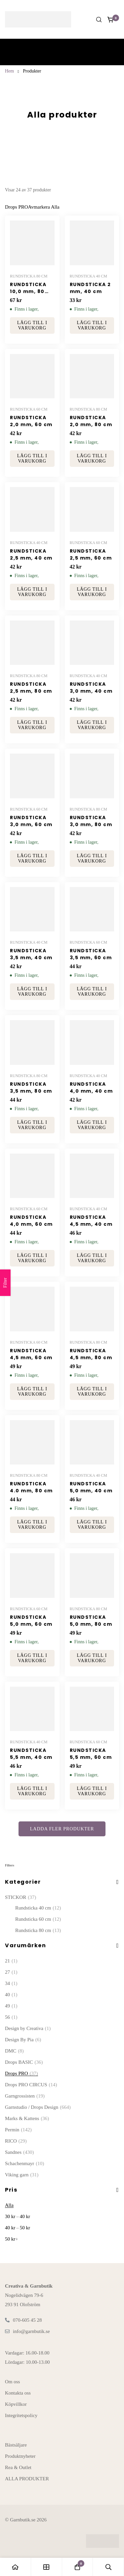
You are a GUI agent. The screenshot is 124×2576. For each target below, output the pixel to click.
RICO (16, 2141)
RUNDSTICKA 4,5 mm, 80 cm (91, 1354)
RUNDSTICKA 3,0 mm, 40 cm (91, 687)
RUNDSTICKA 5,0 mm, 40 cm (91, 1487)
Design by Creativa (28, 2028)
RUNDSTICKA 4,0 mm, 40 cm (91, 1087)
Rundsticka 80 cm (38, 1930)
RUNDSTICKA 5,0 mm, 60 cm (31, 1620)
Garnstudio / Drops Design (38, 2107)
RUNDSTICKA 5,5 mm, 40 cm (31, 1753)
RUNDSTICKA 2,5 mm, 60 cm (91, 554)
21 (11, 1961)
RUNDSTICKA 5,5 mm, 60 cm (91, 1753)
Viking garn (21, 2174)
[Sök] (99, 19)
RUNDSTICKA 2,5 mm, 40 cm (31, 554)
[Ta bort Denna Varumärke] (16, 207)
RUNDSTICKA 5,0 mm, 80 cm (91, 1620)
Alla (9, 2205)
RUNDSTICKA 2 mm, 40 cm (90, 288)
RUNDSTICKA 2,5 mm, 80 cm (31, 687)
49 (11, 2006)
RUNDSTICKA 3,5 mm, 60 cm (91, 954)
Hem (9, 71)
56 (11, 2017)
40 (11, 1994)
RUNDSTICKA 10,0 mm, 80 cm (28, 291)
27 (11, 1972)
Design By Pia (23, 2039)
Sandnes (19, 2152)
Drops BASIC (24, 2062)
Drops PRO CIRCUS (31, 2084)
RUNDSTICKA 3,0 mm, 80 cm (91, 821)
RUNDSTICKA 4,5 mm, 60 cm (31, 1354)
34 (11, 1983)
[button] (32, 325)
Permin (18, 2129)
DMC (14, 2051)
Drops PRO (21, 2073)
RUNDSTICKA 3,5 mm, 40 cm (31, 954)
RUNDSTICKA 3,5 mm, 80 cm (31, 1087)
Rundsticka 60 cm (38, 1919)
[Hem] (15, 2567)
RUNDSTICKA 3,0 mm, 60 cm (31, 821)
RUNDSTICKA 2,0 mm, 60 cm (31, 421)
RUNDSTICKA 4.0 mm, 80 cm (31, 1487)
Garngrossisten (25, 2096)
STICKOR (20, 1897)
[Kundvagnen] (111, 19)
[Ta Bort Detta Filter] (44, 207)
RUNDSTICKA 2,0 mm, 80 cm (91, 421)
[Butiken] (46, 2567)
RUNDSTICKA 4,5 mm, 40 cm (91, 1220)
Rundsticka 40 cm (38, 1908)
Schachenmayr (24, 2163)
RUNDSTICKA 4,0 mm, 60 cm (31, 1220)
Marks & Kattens (27, 2118)
